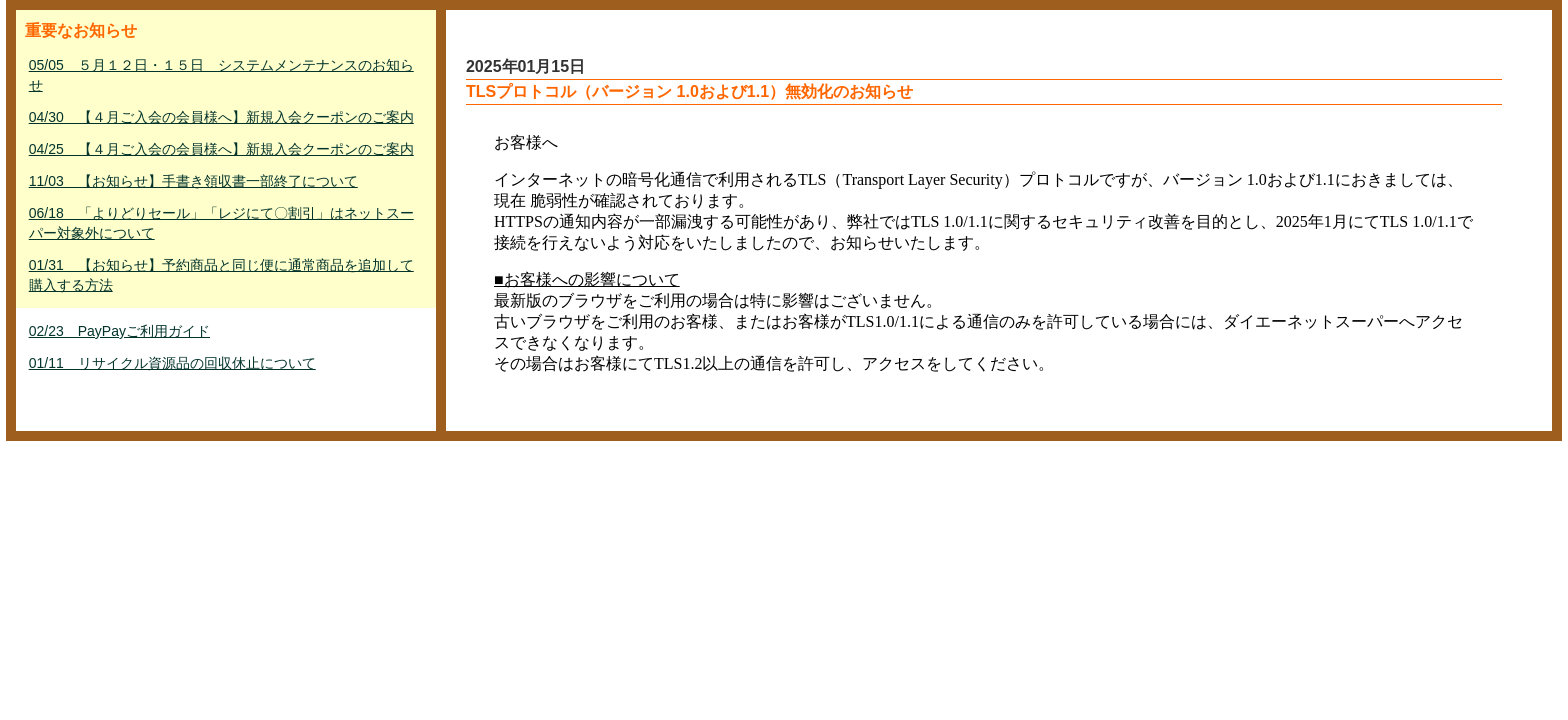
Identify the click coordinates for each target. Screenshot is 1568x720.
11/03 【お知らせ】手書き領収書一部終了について (193, 181)
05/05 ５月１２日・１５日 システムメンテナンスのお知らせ (221, 75)
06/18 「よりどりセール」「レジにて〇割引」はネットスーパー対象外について (221, 223)
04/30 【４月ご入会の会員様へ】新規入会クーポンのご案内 (221, 117)
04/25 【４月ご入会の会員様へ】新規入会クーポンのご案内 (221, 149)
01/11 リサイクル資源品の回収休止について (172, 363)
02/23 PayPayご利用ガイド (119, 331)
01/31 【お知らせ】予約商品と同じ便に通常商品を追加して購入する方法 (221, 275)
